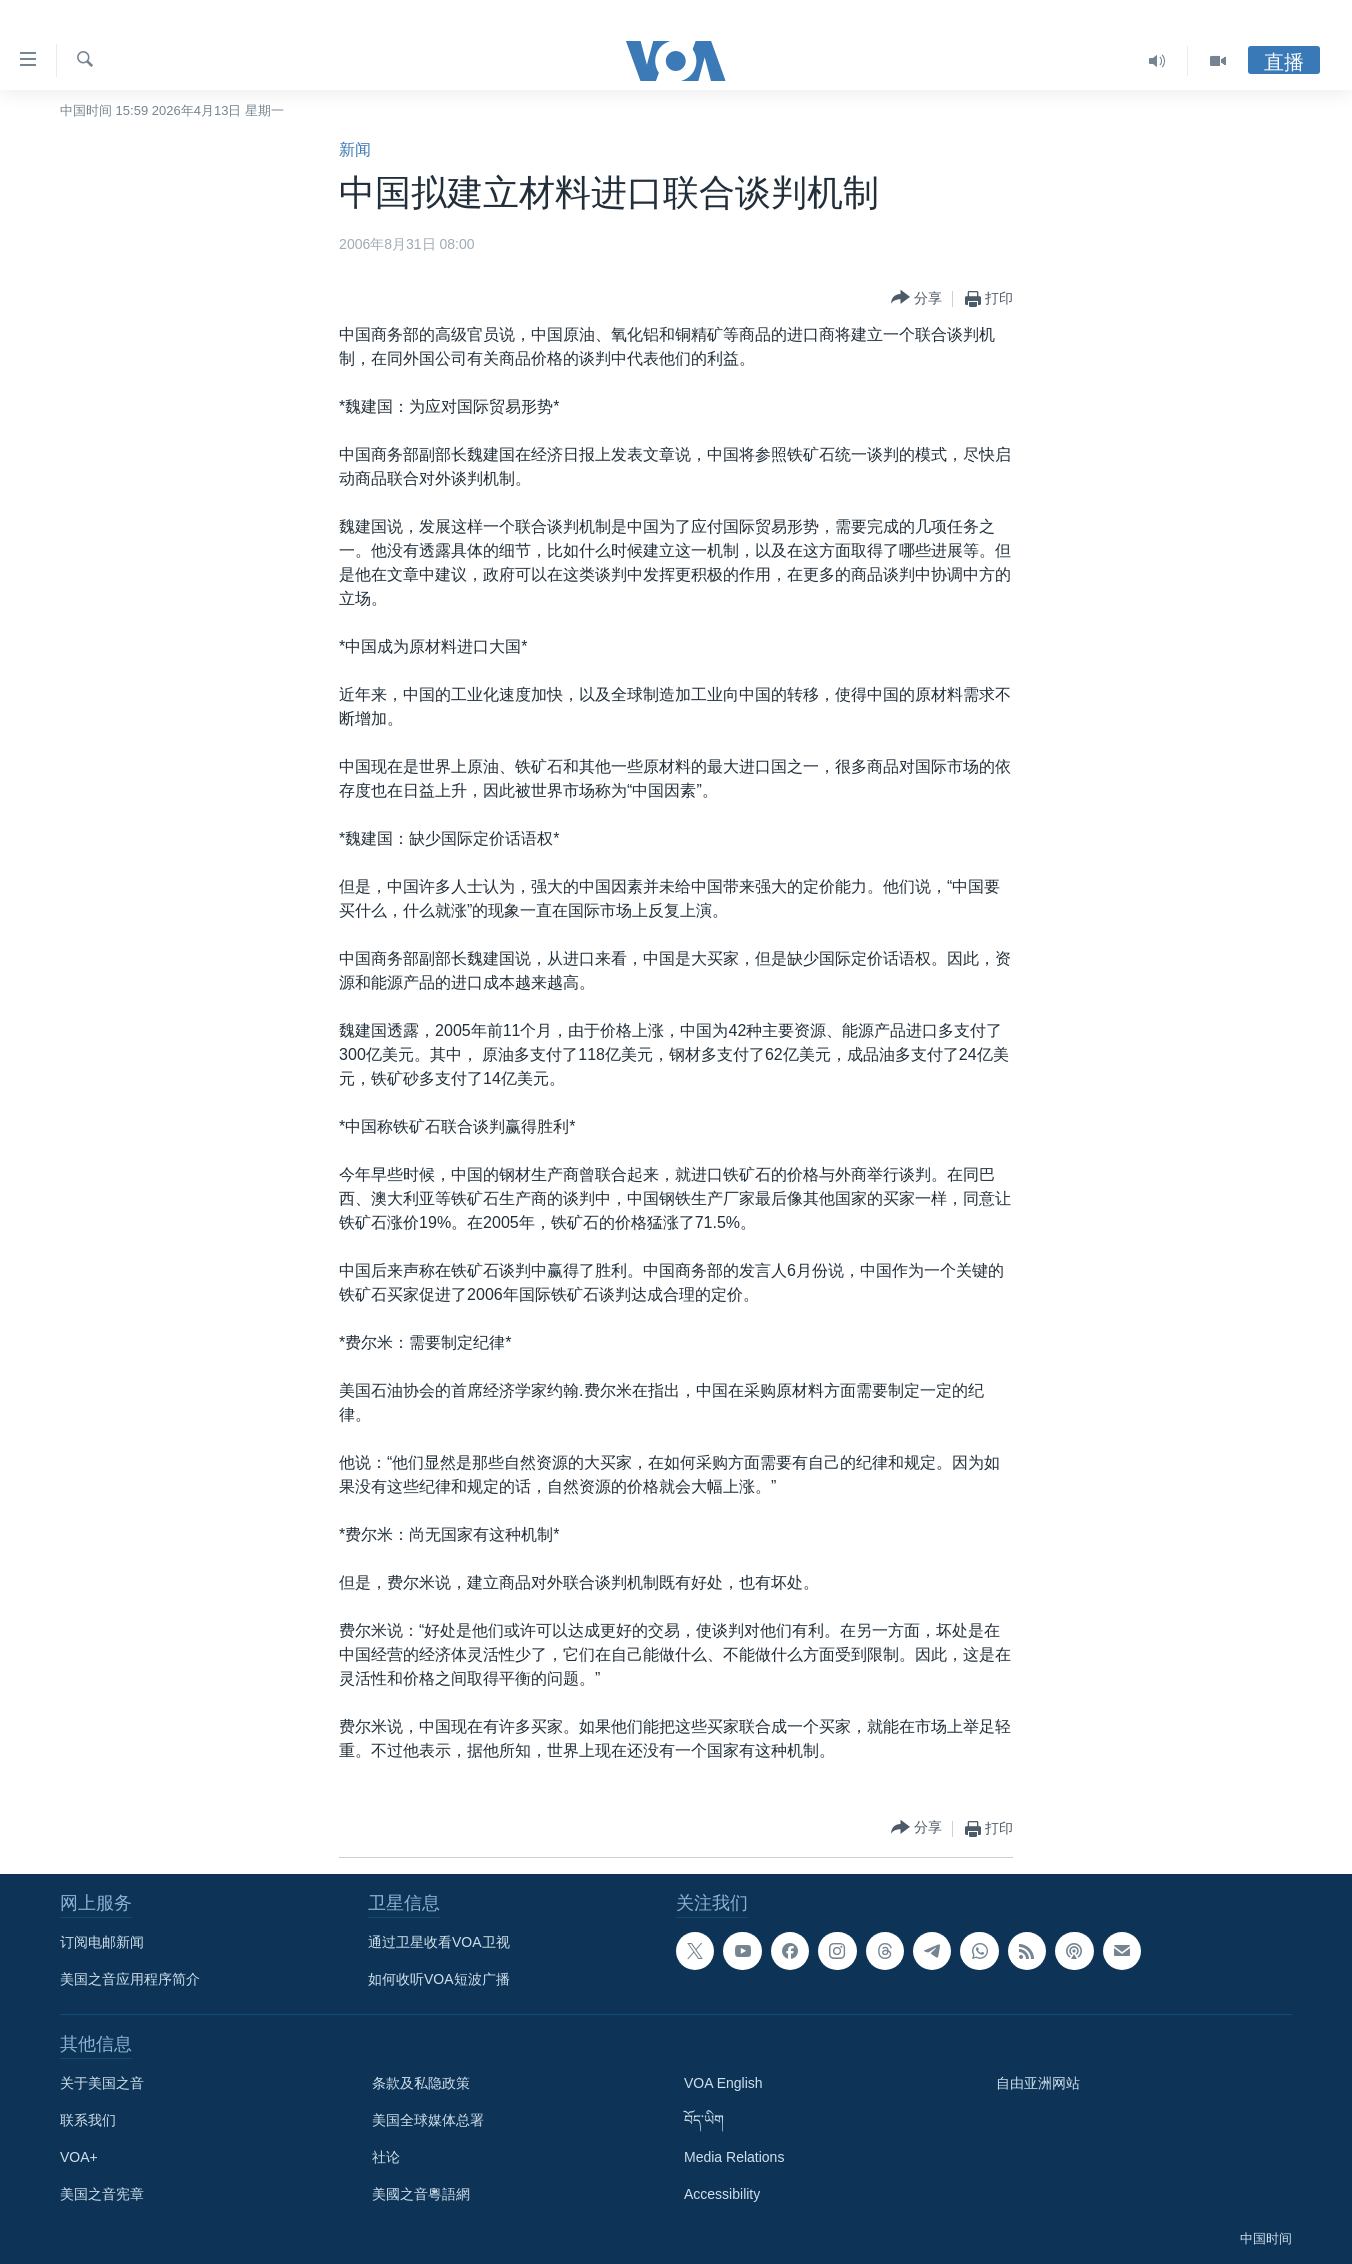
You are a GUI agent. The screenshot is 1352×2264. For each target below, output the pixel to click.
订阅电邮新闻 (102, 1942)
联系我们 (88, 2120)
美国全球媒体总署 (428, 2120)
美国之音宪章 (102, 2194)
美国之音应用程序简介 (130, 1979)
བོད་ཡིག (704, 2120)
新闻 (355, 149)
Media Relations (734, 2157)
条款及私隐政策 (421, 2083)
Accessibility (722, 2194)
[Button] (916, 298)
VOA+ (79, 2157)
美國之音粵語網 (421, 2194)
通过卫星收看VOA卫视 (439, 1942)
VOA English (723, 2083)
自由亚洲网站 (1038, 2083)
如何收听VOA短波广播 (439, 1979)
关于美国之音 (102, 2083)
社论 (386, 2157)
